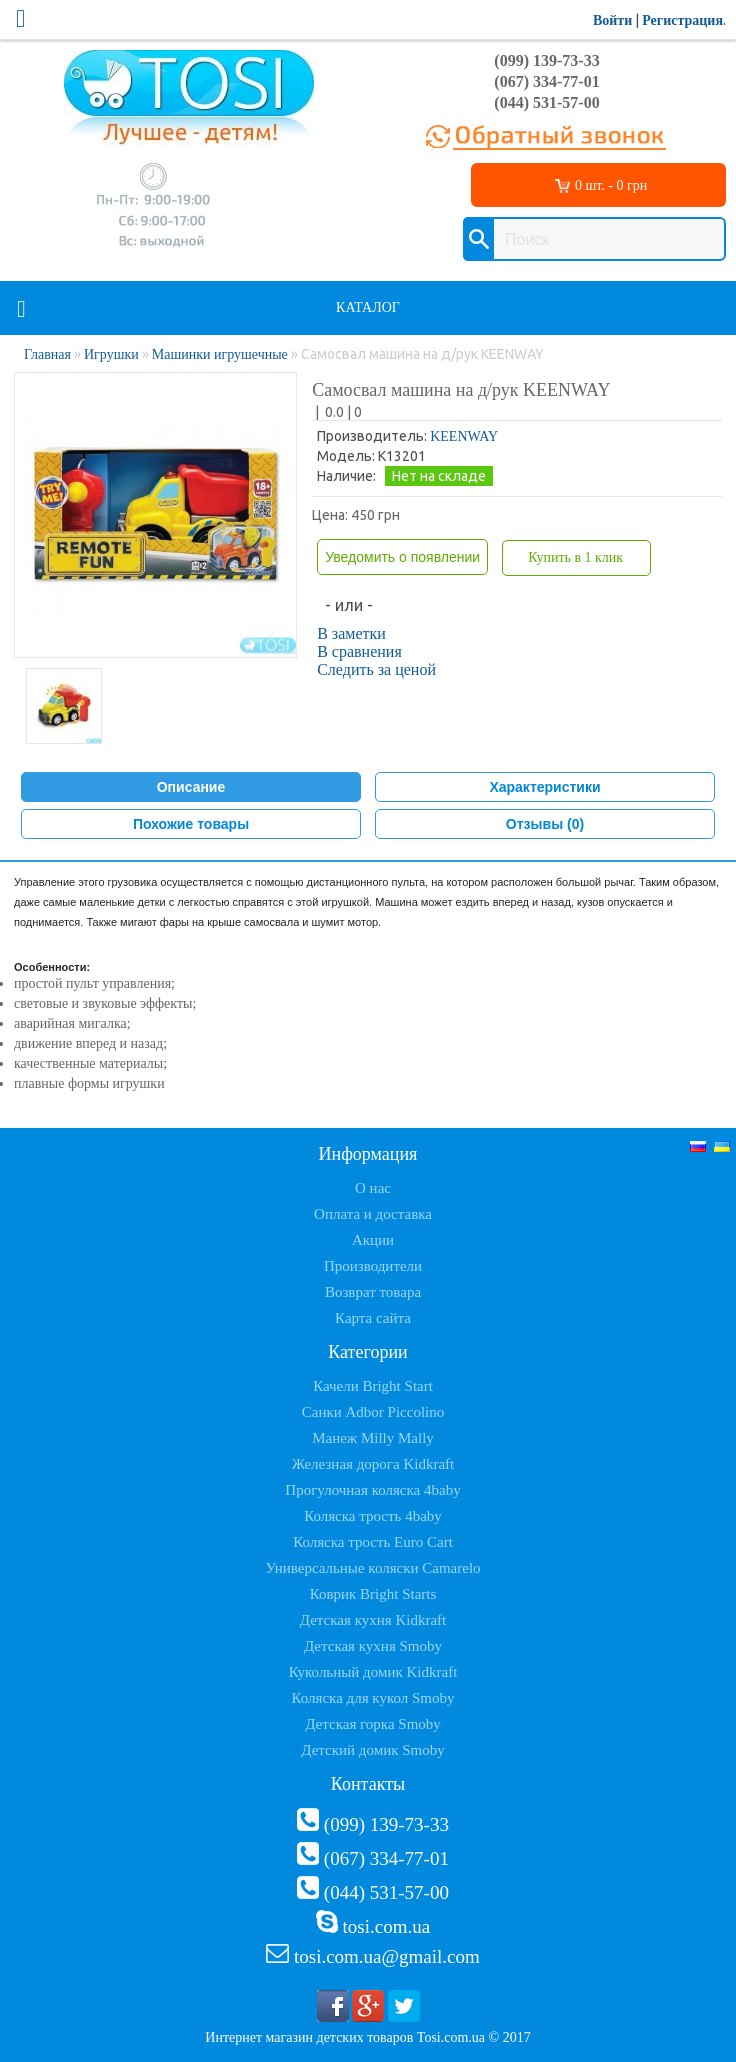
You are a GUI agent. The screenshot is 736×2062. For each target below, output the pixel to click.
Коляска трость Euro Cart (373, 1542)
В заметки (351, 633)
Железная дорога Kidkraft (373, 1464)
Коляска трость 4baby (373, 1516)
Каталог (368, 307)
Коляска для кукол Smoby (373, 1698)
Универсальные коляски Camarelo (372, 1568)
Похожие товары (191, 824)
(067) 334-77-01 (546, 81)
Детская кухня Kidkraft (373, 1620)
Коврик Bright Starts (373, 1594)
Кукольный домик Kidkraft (373, 1672)
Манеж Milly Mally (373, 1438)
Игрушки (111, 354)
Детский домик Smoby (372, 1750)
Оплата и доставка (373, 1214)
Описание (191, 787)
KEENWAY (464, 436)
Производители (373, 1266)
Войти (612, 20)
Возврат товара (373, 1292)
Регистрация (682, 20)
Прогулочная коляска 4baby (372, 1490)
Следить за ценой (376, 669)
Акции (373, 1240)
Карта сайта (373, 1318)
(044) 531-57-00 (546, 102)
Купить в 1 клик (575, 557)
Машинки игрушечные (220, 354)
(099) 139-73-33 (546, 60)
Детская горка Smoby (373, 1724)
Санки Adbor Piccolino (373, 1412)
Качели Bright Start (373, 1386)
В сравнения (359, 651)
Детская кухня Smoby (373, 1646)
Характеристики (544, 787)
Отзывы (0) (545, 824)
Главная (47, 354)
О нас (373, 1188)
